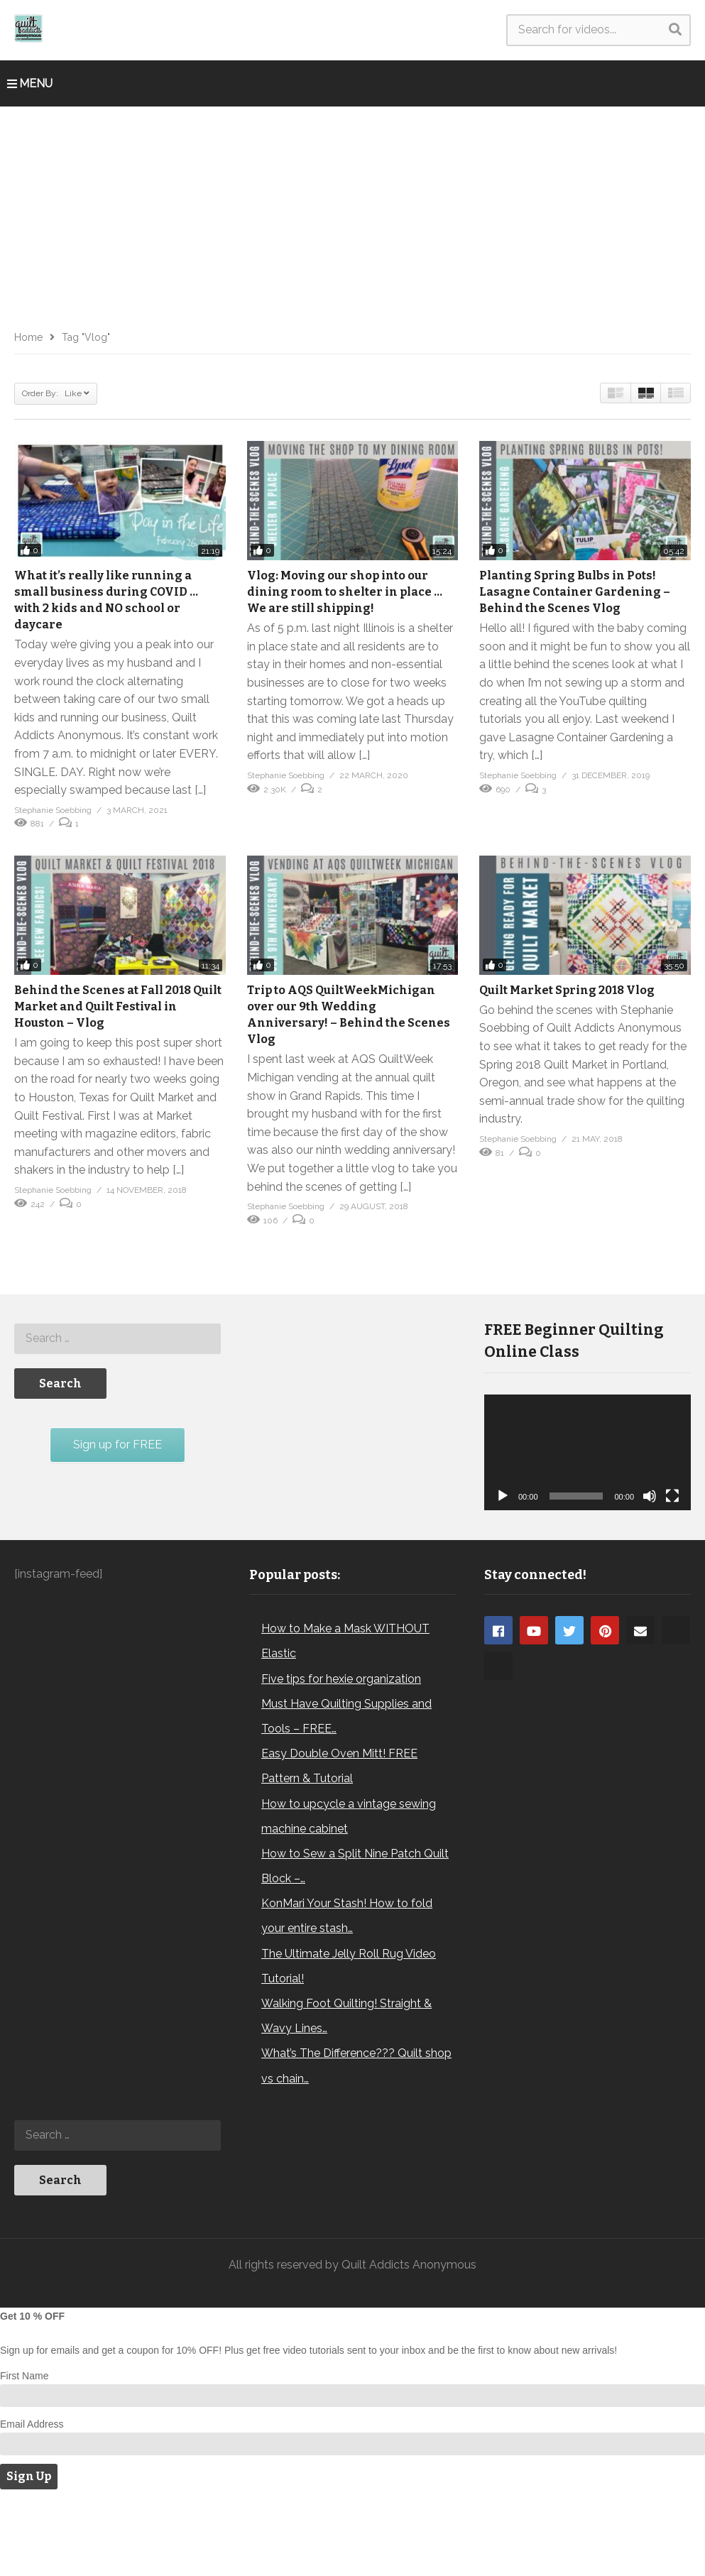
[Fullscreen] (672, 1496)
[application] (587, 1453)
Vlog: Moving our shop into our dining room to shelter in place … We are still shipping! (344, 592)
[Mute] (650, 1496)
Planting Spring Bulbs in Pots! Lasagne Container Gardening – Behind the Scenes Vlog (574, 592)
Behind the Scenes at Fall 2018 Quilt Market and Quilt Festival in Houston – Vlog (118, 1006)
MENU (30, 83)
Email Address (31, 2502)
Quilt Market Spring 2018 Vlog (567, 990)
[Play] (503, 1496)
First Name (24, 2454)
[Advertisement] (352, 213)
